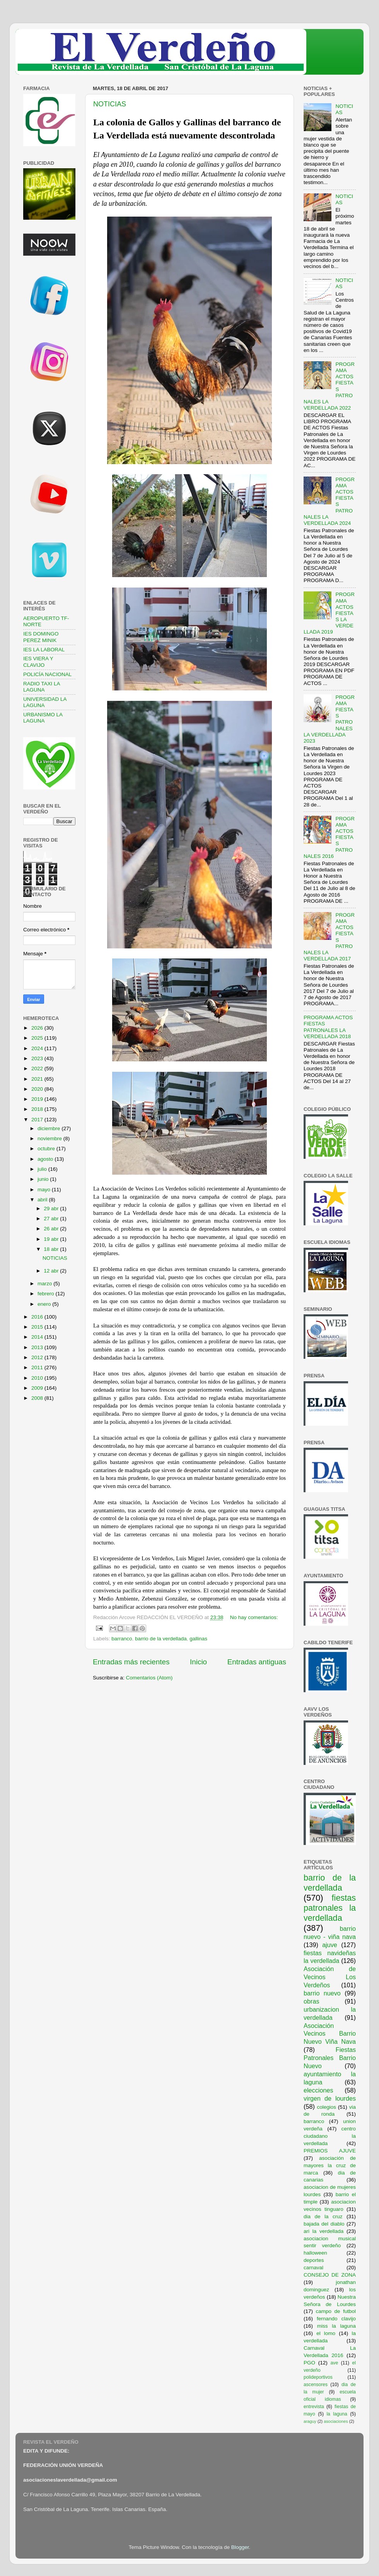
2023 (37, 1058)
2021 (37, 1079)
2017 (37, 1119)
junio (44, 1179)
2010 (37, 1378)
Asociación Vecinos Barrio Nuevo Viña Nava (330, 2033)
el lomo (325, 2333)
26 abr (52, 1229)
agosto (46, 1159)
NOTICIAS (109, 104)
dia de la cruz (323, 2216)
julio (43, 1169)
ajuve (329, 1944)
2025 (37, 1038)
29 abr (52, 1208)
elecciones (318, 2090)
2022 (37, 1068)
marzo (45, 1283)
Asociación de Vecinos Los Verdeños (330, 1976)
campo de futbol (336, 2311)
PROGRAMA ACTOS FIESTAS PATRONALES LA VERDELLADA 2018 (328, 1027)
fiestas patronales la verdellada (330, 1908)
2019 (37, 1099)
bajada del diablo (324, 2224)
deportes (314, 2260)
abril (43, 1200)
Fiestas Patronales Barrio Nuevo (330, 2057)
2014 (37, 1337)
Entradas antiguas (256, 1662)
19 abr (52, 1239)
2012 (37, 1357)
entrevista (314, 2406)
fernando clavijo (336, 2318)
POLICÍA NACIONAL (47, 674)
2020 (37, 1089)
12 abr (52, 1271)
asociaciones (336, 2421)
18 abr (52, 1249)
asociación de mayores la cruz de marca (330, 2165)
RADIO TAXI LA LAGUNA (41, 687)
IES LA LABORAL (44, 650)
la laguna (336, 2414)
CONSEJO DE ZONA (330, 2275)
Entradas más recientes (131, 1662)
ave (334, 2363)
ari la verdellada (323, 2231)
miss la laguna (336, 2326)
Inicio (198, 1662)
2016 (37, 1317)
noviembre (50, 1138)
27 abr (52, 1218)
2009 (37, 1388)
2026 (37, 1028)
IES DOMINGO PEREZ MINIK (41, 637)
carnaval (313, 2267)
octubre (47, 1148)
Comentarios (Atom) (149, 1678)
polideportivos (318, 2377)
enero (45, 1304)
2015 (37, 1327)
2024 (37, 1048)
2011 (37, 1367)
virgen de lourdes (330, 2098)
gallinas (198, 1639)
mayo (45, 1189)
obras (311, 2001)
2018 (37, 1109)
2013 (37, 1347)
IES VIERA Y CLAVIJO (38, 662)
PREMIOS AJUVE (330, 2151)
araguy (310, 2421)
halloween (315, 2253)
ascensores (316, 2384)
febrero (47, 1294)
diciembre (49, 1128)
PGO (309, 2363)
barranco (121, 1639)
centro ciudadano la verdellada (330, 2136)
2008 (37, 1398)
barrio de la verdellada (161, 1639)
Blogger (240, 2547)
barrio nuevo (322, 1993)
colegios (326, 2107)
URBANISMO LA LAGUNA (42, 718)
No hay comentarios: (254, 1617)
